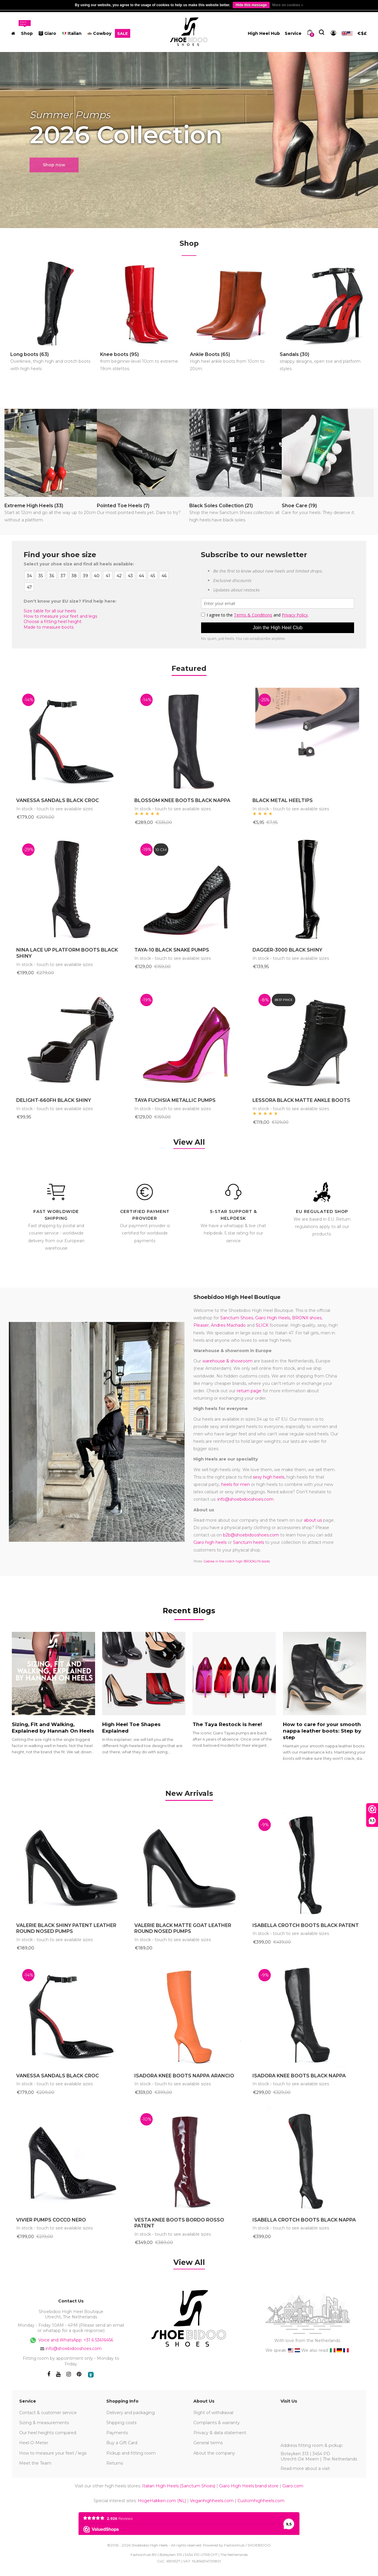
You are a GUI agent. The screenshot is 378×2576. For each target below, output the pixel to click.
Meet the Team (35, 2463)
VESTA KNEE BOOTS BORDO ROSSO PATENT (179, 2223)
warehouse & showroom (227, 1361)
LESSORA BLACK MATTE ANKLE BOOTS (301, 1100)
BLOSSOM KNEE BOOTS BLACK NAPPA (182, 800)
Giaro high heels (210, 1542)
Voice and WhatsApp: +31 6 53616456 (71, 2340)
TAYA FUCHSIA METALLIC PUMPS (175, 1100)
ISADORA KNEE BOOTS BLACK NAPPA (299, 2076)
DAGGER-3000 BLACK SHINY (287, 950)
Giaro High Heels (272, 1317)
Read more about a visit (305, 2468)
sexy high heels (268, 1477)
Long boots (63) (54, 362)
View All (189, 1142)
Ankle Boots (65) (234, 362)
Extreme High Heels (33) (50, 513)
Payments (117, 2432)
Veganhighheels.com (212, 2500)
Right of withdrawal (213, 2412)
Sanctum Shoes (236, 1317)
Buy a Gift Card (121, 2442)
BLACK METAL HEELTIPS (282, 800)
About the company (214, 2453)
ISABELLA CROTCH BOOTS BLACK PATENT (305, 1925)
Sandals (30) (324, 362)
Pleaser (201, 1325)
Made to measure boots (49, 627)
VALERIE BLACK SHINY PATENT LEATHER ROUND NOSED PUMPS (66, 1928)
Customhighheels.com (260, 2500)
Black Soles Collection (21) (235, 513)
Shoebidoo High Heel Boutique (237, 1297)
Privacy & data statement (219, 2432)
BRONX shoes (307, 1317)
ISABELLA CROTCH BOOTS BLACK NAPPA (304, 2220)
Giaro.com (292, 2486)
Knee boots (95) (144, 362)
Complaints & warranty (216, 2422)
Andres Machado (228, 1325)
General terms (208, 2442)
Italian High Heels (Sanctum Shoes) (178, 2486)
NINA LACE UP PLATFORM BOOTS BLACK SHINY (67, 953)
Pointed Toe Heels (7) (139, 509)
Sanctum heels (248, 1542)
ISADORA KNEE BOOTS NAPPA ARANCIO (184, 2076)
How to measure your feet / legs (53, 2453)
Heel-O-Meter (33, 2442)
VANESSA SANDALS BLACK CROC (57, 800)
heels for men (235, 1484)
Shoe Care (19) (318, 509)
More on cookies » (287, 5)
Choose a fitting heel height (53, 621)
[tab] (189, 1794)
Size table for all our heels (50, 611)
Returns (114, 2463)
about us (313, 1520)
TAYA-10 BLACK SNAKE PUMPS (171, 950)
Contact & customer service (48, 2412)
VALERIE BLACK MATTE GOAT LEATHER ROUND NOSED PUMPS (182, 1928)
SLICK (262, 1325)
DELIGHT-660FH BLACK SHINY (53, 1100)
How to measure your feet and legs (60, 616)
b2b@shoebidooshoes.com (251, 1535)
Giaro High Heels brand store (248, 2486)
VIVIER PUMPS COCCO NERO (51, 2220)
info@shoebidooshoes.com (245, 1499)
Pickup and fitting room (131, 2453)
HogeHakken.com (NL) (162, 2500)
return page (249, 1390)
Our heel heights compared (47, 2432)
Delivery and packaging (130, 2412)
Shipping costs (121, 2422)
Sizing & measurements (44, 2422)
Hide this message (251, 5)
